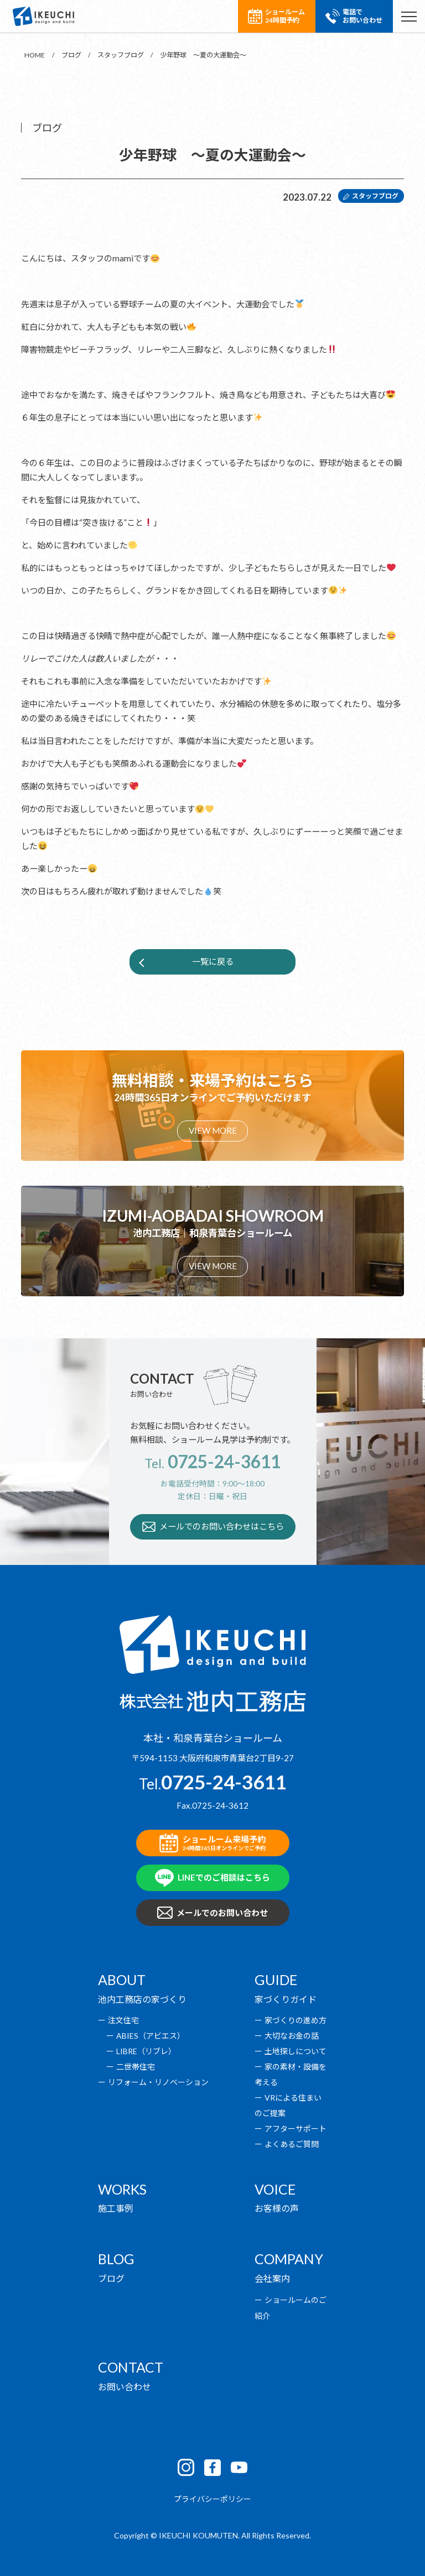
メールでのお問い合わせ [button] (212, 1913)
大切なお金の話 (292, 2035)
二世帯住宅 (135, 2066)
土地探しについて (295, 2051)
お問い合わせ (124, 2386)
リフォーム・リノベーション (158, 2082)
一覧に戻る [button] (213, 961)
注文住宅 (123, 2020)
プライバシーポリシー (212, 2499)
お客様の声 (277, 2208)
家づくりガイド (286, 1999)
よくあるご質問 (292, 2144)
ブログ (111, 2278)
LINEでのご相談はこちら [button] (213, 1878)
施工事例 (115, 2208)
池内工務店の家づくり (142, 1999)
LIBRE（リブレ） (146, 2051)
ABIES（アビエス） (150, 2035)
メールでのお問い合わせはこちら (212, 1526)
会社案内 (272, 2278)
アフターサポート (295, 2128)
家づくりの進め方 (295, 2020)
